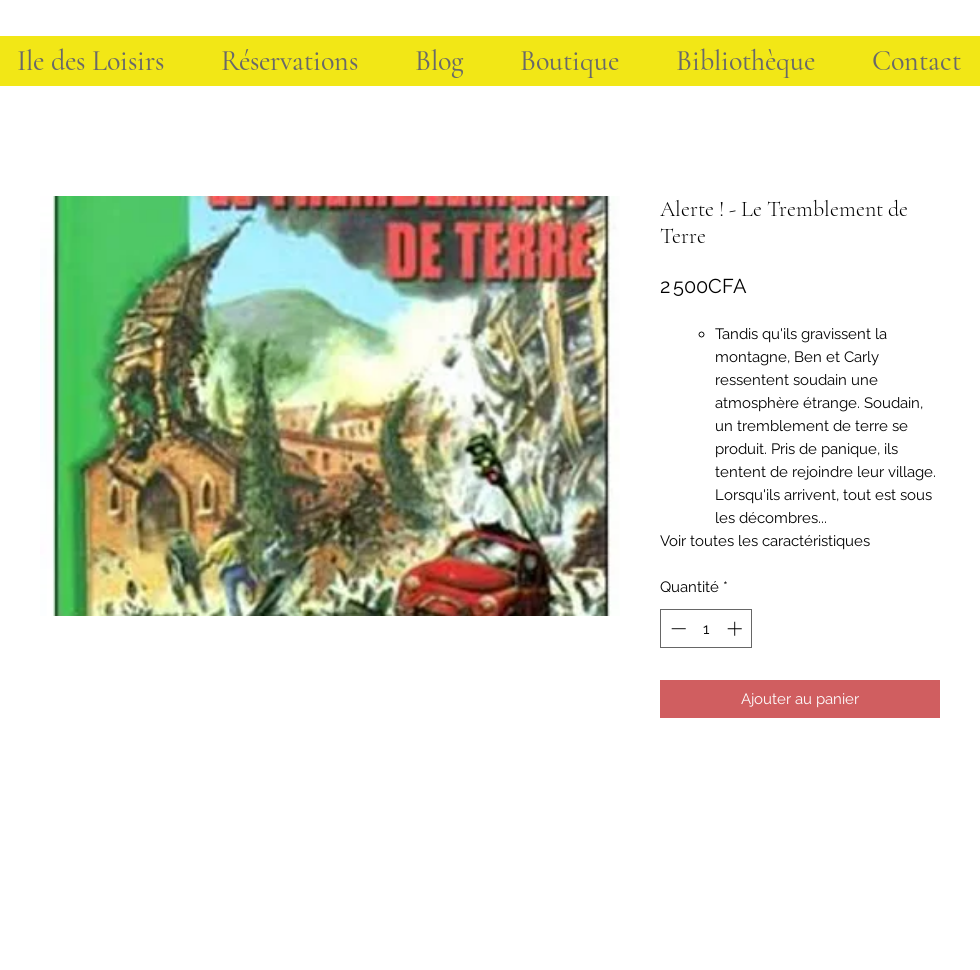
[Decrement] (676, 628)
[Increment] (736, 628)
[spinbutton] (706, 628)
